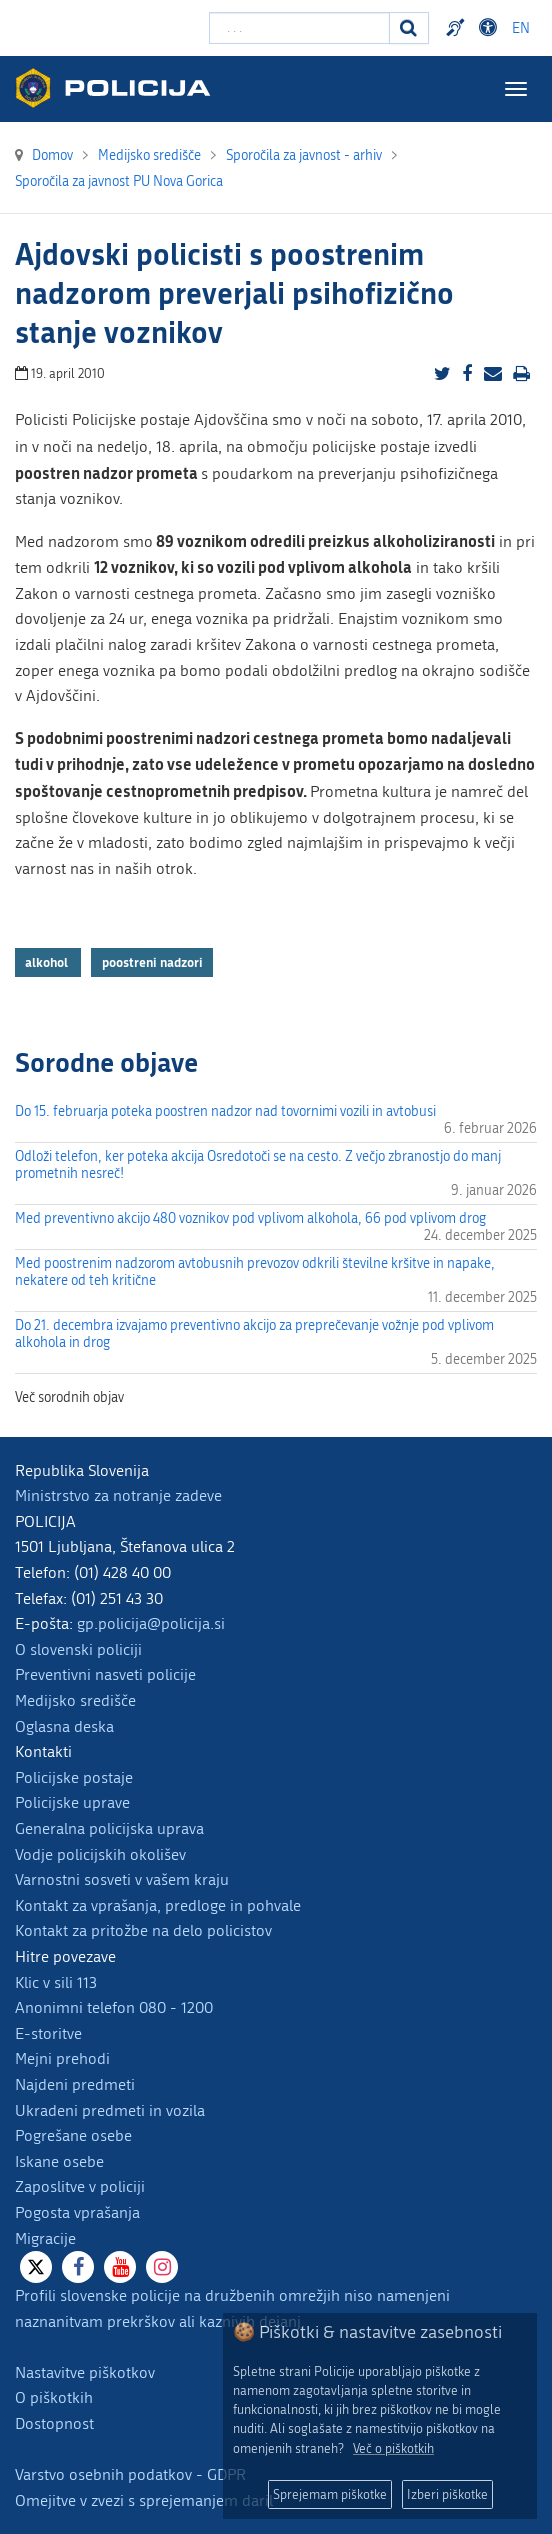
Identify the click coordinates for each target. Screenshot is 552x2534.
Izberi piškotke (447, 2494)
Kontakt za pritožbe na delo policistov (143, 1930)
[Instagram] (162, 2267)
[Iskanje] (409, 28)
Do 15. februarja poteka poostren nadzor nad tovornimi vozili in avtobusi (225, 1111)
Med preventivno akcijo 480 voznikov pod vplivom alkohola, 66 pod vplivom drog (250, 1218)
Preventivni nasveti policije (105, 1674)
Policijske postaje (74, 1777)
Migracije (45, 2238)
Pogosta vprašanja (77, 2212)
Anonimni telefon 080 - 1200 (114, 2007)
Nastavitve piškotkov (85, 2372)
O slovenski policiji (78, 1649)
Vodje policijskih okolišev (100, 1854)
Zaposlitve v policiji (80, 2186)
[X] (36, 2267)
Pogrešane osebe (73, 2135)
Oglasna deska (64, 1726)
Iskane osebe (59, 2161)
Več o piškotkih (393, 2448)
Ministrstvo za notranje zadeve (118, 1495)
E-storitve (48, 2033)
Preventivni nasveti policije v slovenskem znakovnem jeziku (458, 28)
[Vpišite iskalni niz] (299, 28)
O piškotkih (54, 2397)
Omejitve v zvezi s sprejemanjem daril (144, 2500)
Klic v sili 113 (56, 1982)
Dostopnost (54, 2423)
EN (521, 28)
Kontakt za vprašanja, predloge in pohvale (158, 1905)
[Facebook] (78, 2267)
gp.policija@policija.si (151, 1623)
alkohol (48, 962)
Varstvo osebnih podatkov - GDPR (130, 2474)
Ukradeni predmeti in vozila (110, 2110)
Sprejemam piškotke (330, 2494)
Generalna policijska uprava (109, 1828)
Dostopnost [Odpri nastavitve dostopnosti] (491, 28)
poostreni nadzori (152, 962)
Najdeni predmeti (75, 2084)
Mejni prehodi (62, 2058)
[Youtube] (120, 2267)
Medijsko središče (75, 1700)
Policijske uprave (72, 1802)
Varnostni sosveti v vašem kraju (122, 1879)
